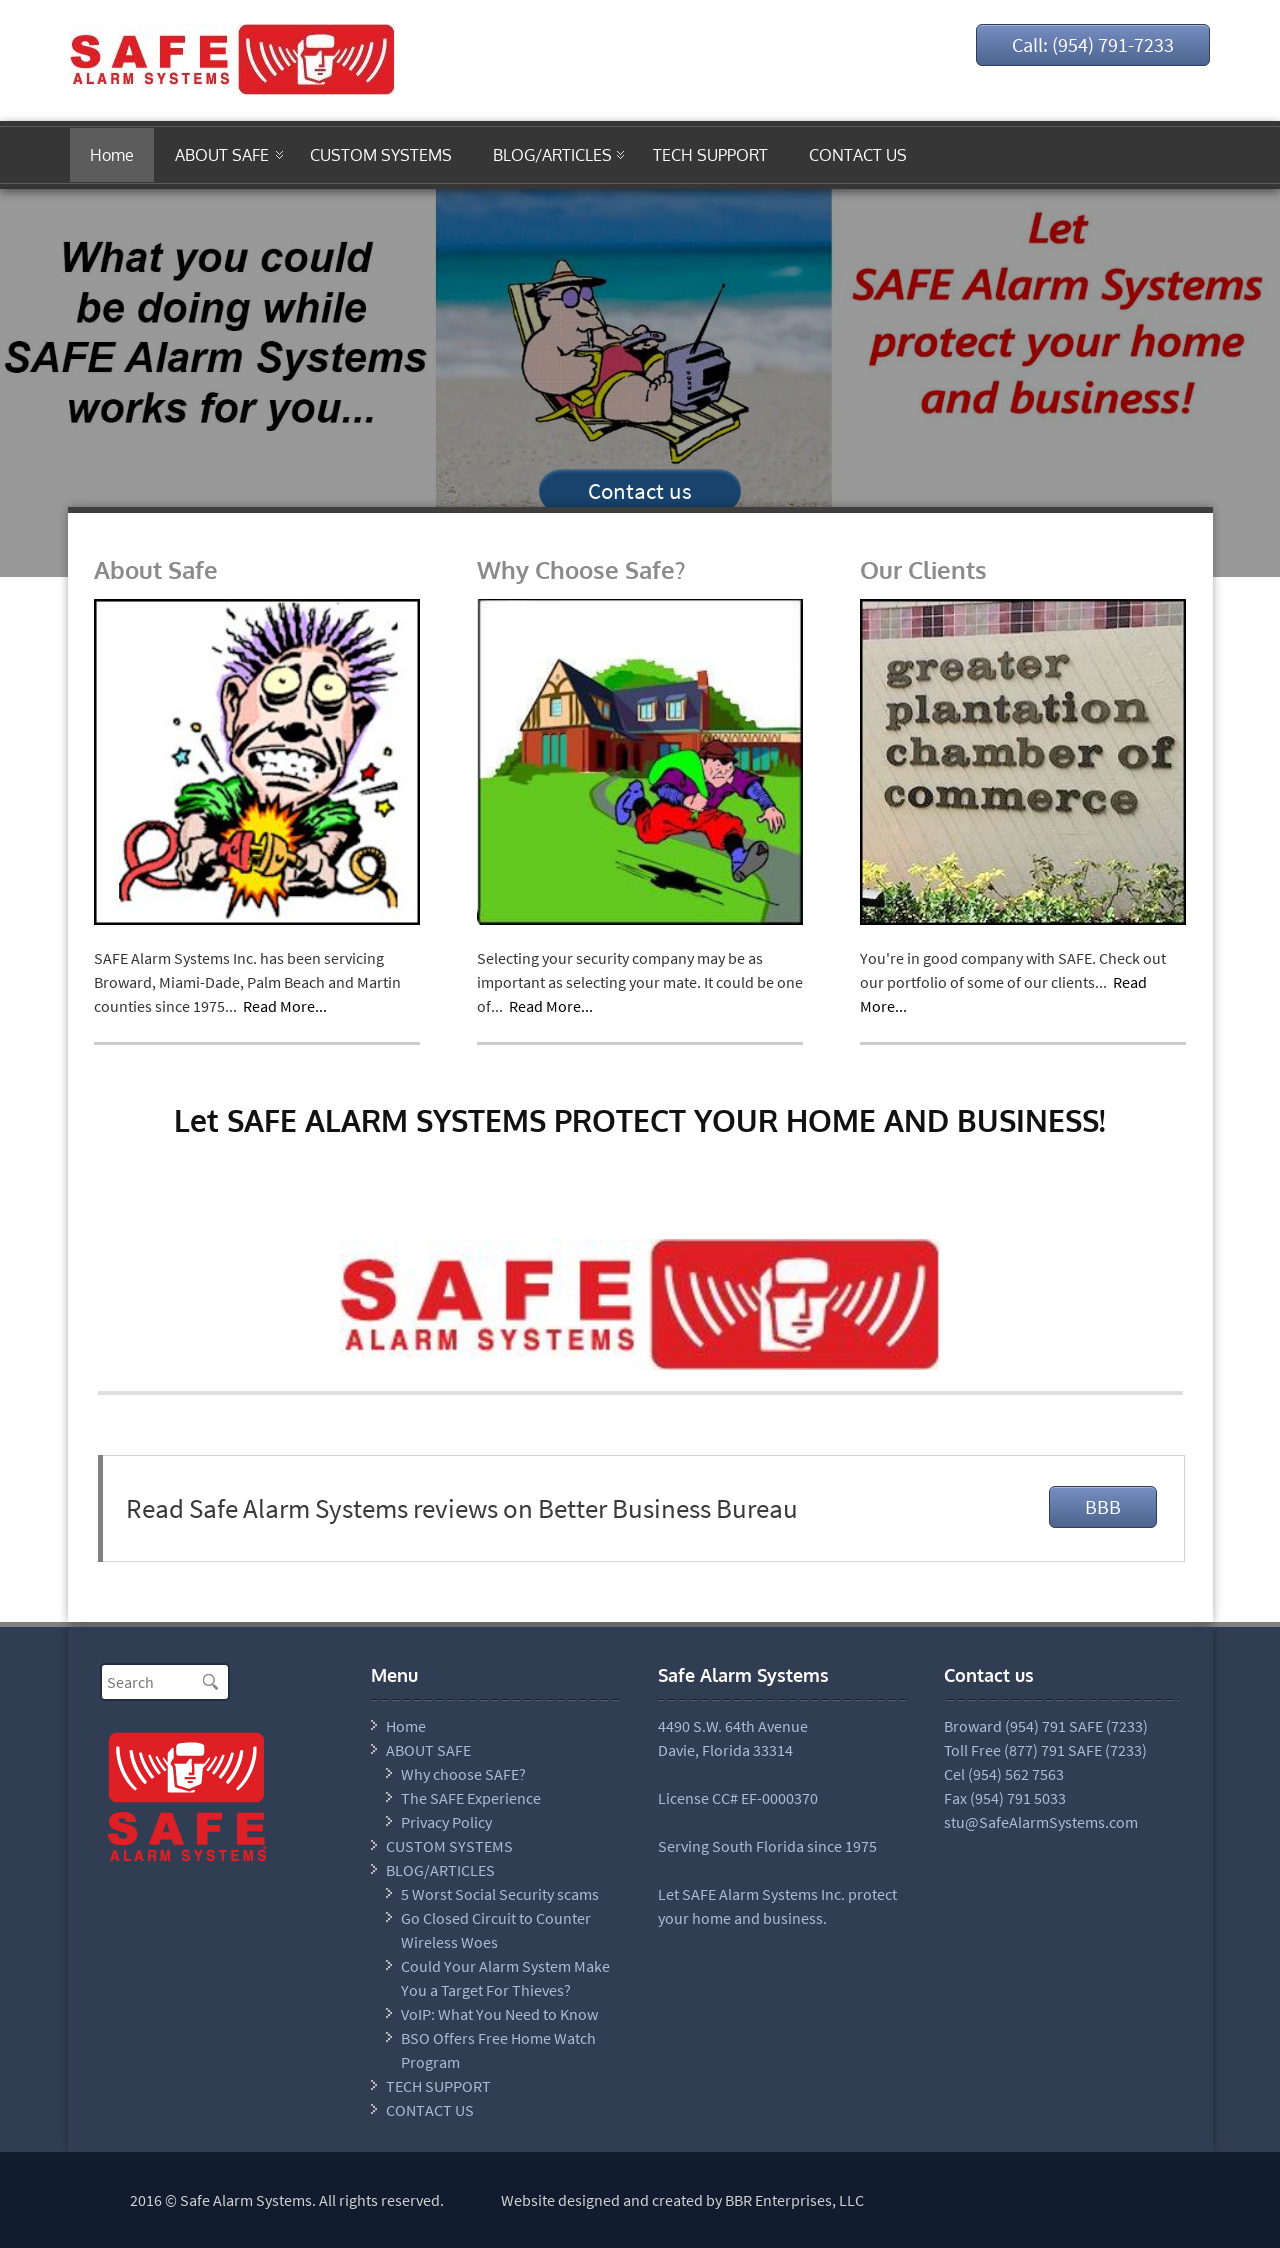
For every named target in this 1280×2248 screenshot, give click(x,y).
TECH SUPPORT (710, 155)
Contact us (640, 490)
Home (112, 155)
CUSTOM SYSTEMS (381, 155)
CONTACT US (858, 155)
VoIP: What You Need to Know (499, 2014)
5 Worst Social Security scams (500, 1894)
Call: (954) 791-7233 (1093, 44)
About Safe (156, 569)
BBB (1103, 1506)
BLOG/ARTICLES (552, 155)
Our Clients (923, 569)
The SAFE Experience (471, 1798)
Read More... (285, 1006)
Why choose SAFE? (463, 1774)
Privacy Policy (446, 1822)
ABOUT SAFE (222, 155)
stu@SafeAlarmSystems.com (1041, 1822)
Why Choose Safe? (581, 569)
